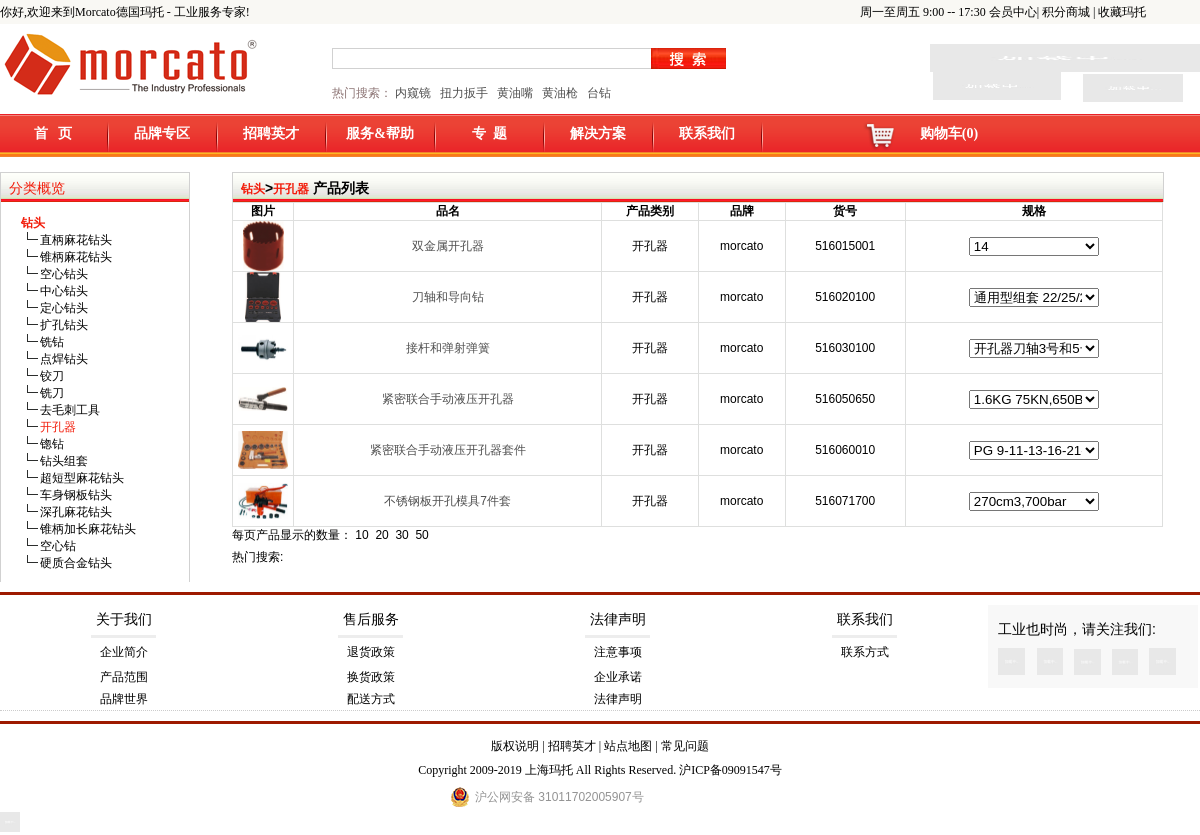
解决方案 (598, 133)
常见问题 (685, 746)
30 (401, 535)
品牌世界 (124, 699)
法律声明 (618, 619)
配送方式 (371, 699)
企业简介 (124, 652)
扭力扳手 (464, 93)
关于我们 (124, 619)
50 (421, 535)
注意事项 (618, 652)
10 (361, 535)
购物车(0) (949, 133)
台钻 (597, 93)
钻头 (253, 189)
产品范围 (124, 677)
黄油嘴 (515, 93)
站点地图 (628, 746)
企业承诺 (618, 677)
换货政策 (371, 677)
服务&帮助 (380, 133)
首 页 (53, 133)
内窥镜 (413, 93)
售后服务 (371, 619)
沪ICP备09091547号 (730, 770)
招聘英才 (271, 133)
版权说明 (515, 746)
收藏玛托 (1122, 12)
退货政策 (371, 652)
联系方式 (865, 652)
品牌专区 (162, 133)
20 (381, 535)
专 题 (489, 133)
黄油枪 (560, 93)
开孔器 (291, 189)
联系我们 (707, 133)
